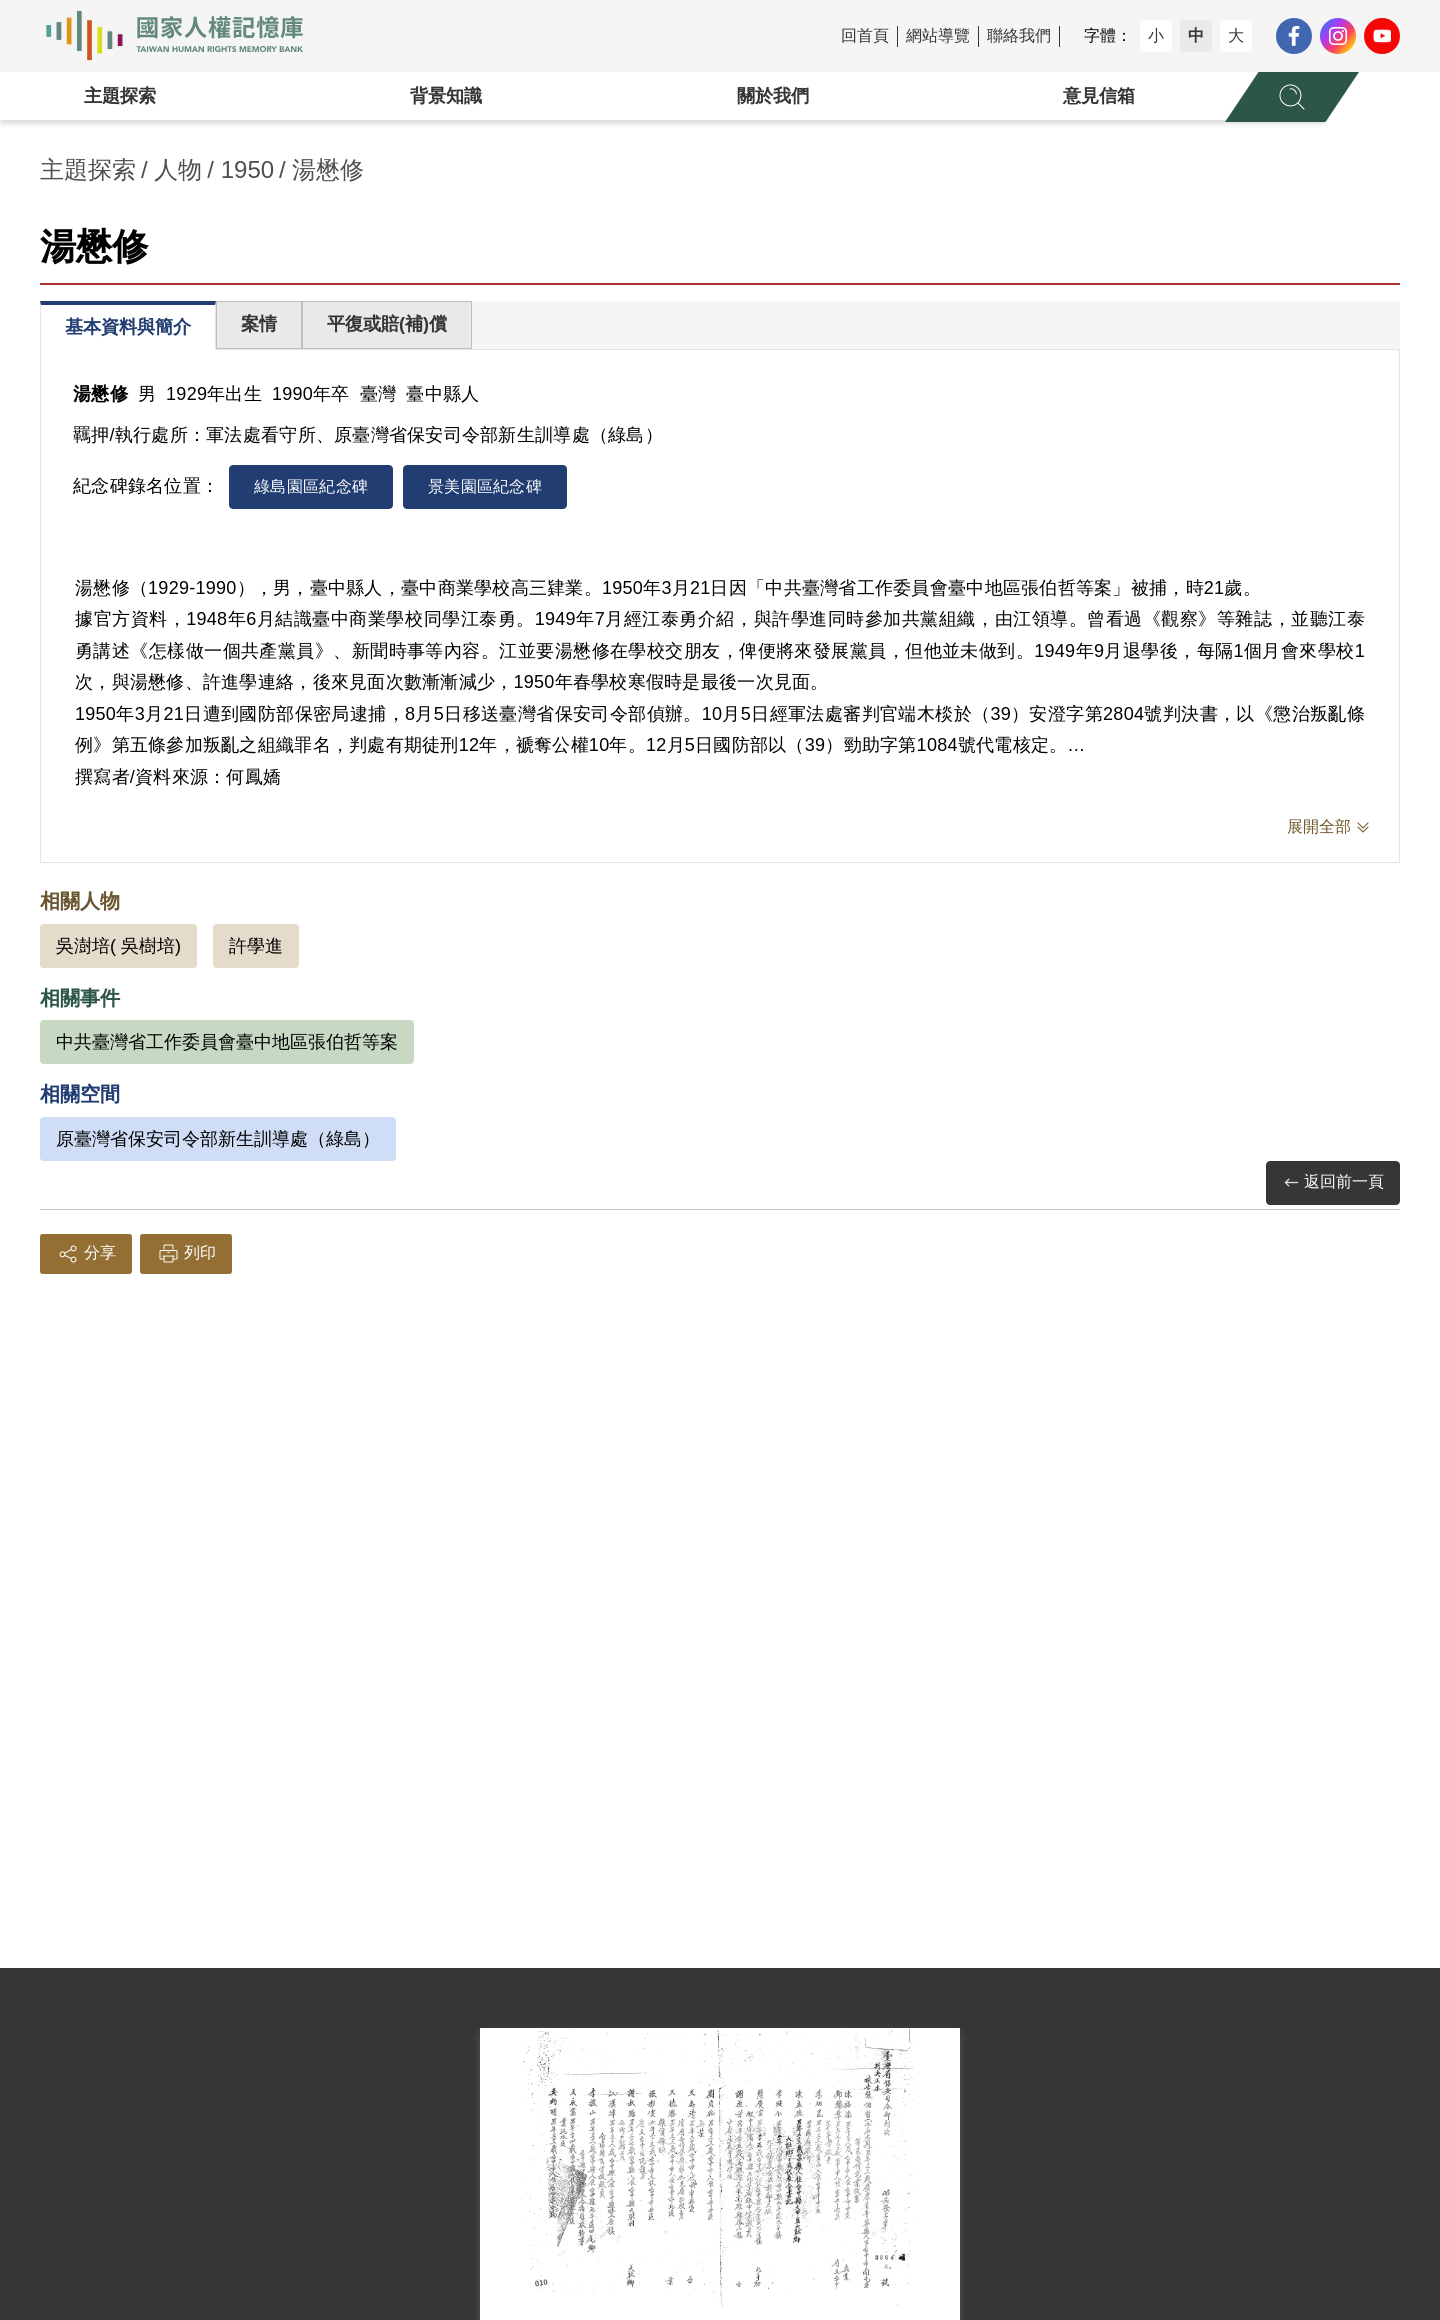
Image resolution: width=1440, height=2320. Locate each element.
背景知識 (446, 96)
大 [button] (1236, 35)
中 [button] (1196, 35)
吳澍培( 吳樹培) (118, 946)
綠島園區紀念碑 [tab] (311, 486)
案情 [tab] (259, 324)
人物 (178, 169)
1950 (247, 169)
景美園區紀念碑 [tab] (485, 486)
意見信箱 (1099, 96)
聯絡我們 (1019, 35)
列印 (186, 1254)
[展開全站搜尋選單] (1292, 97)
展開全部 (1319, 826)
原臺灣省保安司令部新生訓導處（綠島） (218, 1139)
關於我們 (773, 96)
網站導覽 (938, 35)
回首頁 (865, 35)
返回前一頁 (1333, 1182)
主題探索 (120, 96)
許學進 (256, 946)
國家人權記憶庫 (186, 36)
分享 (86, 1254)
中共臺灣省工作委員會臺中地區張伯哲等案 (227, 1042)
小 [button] (1156, 35)
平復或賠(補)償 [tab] (387, 324)
